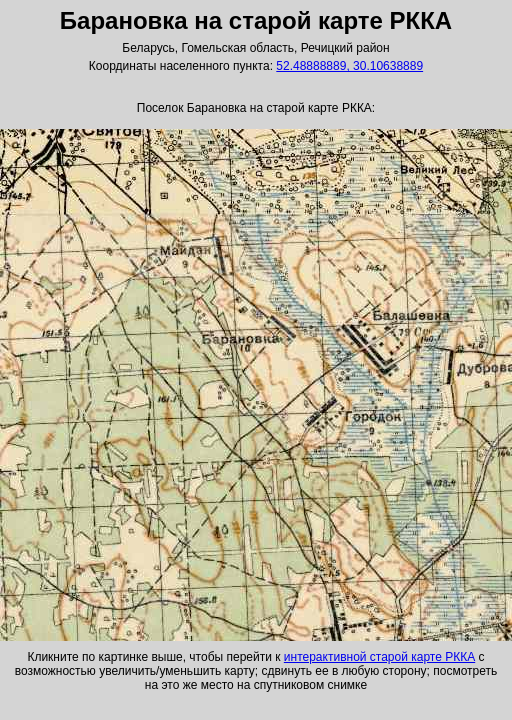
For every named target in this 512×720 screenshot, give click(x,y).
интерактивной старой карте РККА (379, 657)
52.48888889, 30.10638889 (349, 66)
